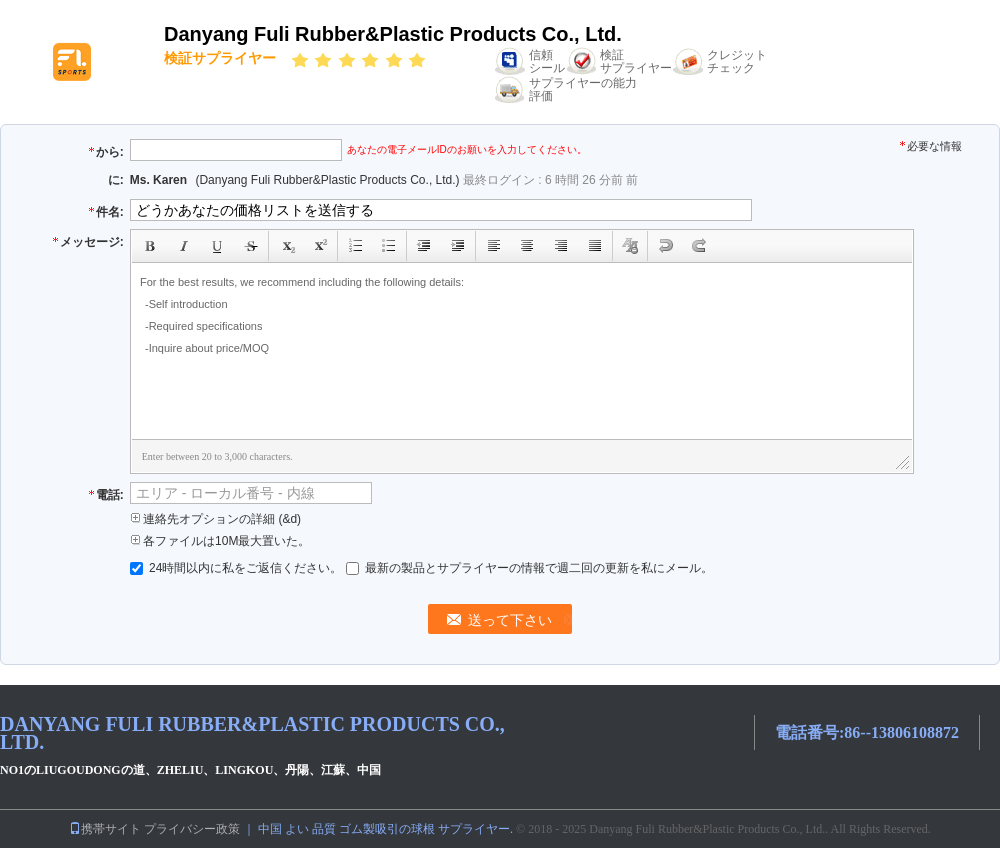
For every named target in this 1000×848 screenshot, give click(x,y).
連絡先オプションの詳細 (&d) (215, 519)
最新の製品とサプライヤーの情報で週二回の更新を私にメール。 (529, 568)
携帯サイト (105, 829)
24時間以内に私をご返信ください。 (238, 568)
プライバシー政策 (192, 829)
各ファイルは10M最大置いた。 (220, 541)
